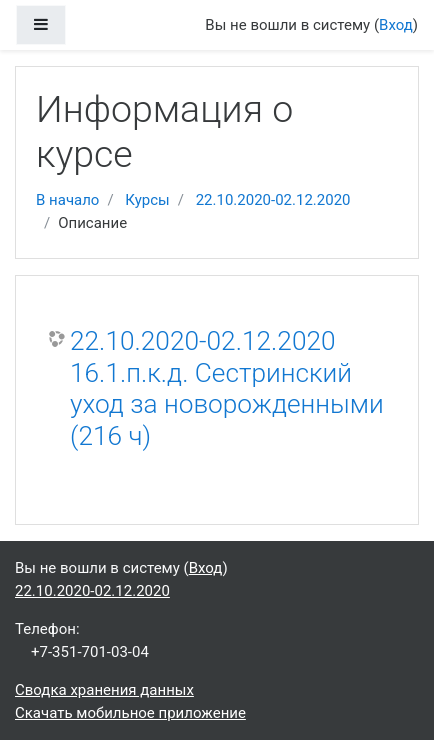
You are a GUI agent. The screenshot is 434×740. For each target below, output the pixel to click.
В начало (67, 200)
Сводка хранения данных (104, 690)
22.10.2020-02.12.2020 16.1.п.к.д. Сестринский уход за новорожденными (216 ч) (227, 388)
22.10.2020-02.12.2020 (273, 200)
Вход (396, 25)
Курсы (147, 200)
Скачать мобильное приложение (130, 713)
